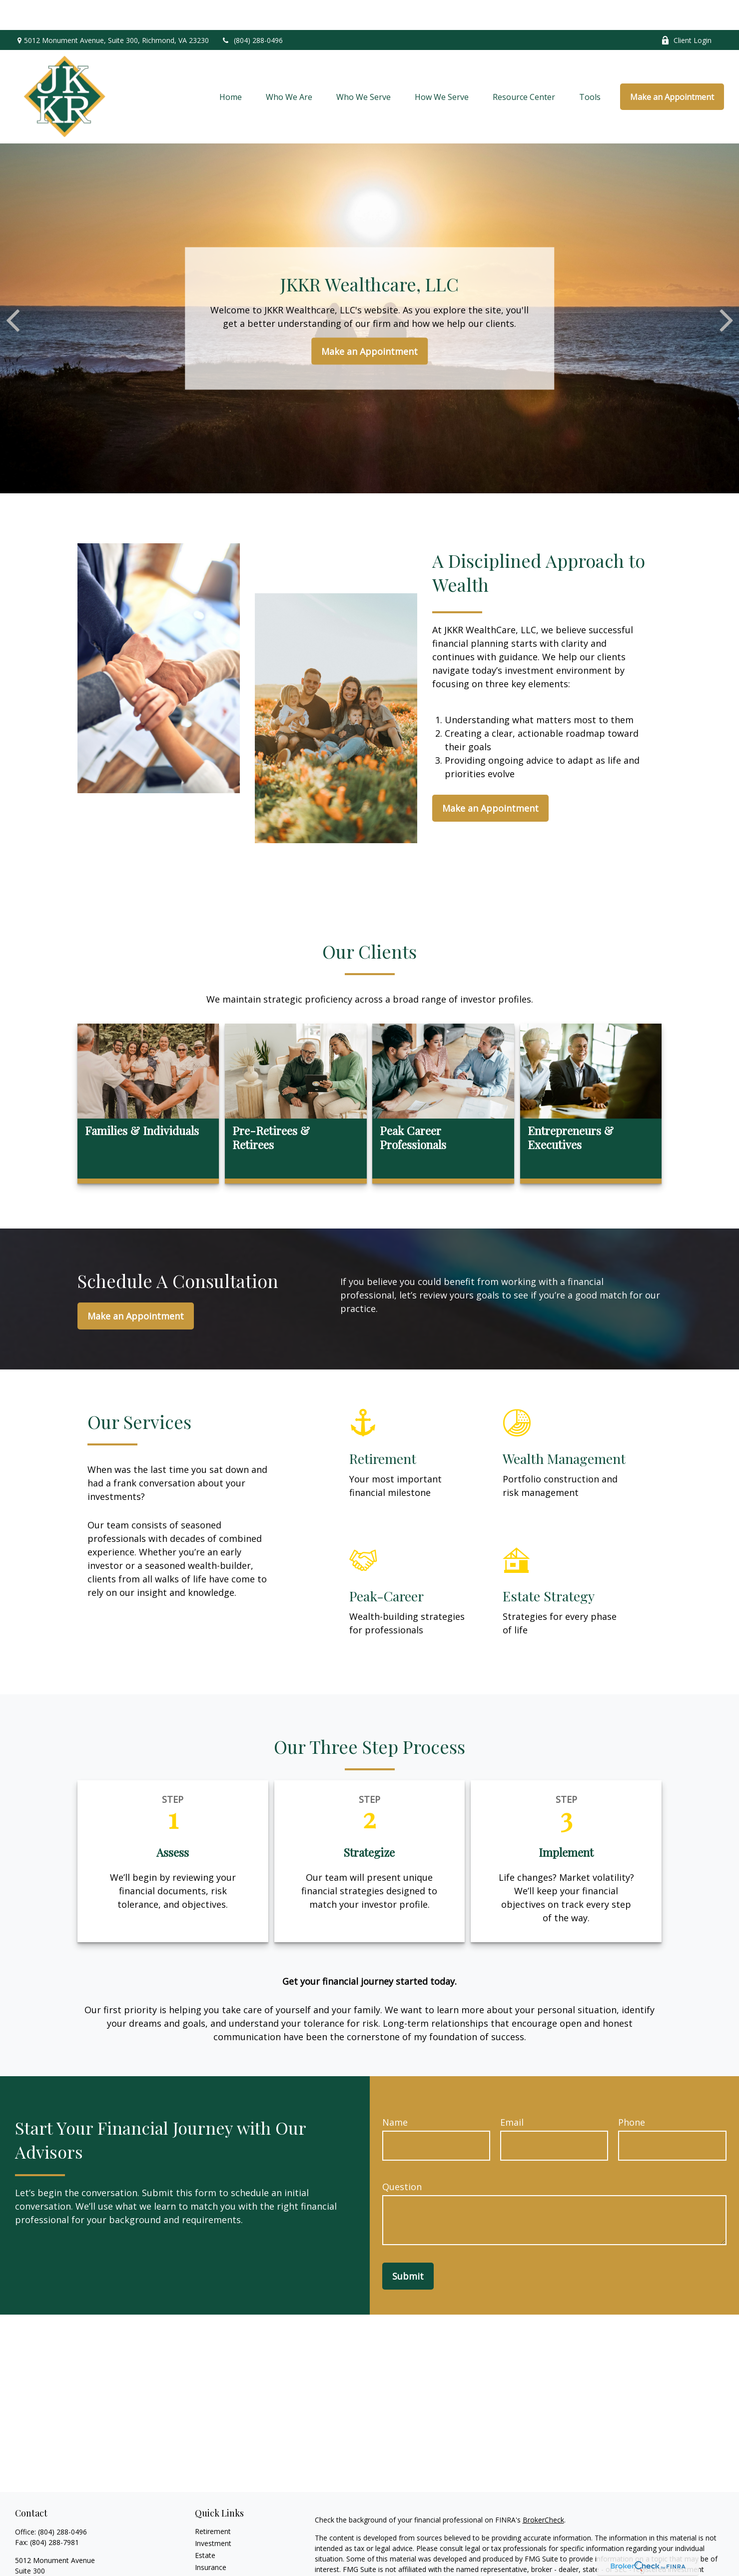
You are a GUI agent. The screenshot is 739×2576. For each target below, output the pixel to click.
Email (512, 2092)
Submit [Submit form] (408, 2246)
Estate (205, 2525)
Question (402, 2157)
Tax (201, 2549)
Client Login (686, 10)
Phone (631, 2092)
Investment (213, 2513)
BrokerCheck (543, 2490)
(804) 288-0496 (252, 10)
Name (395, 2092)
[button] (230, 66)
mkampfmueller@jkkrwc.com (62, 2569)
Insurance (210, 2537)
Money (206, 2561)
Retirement (213, 2501)
